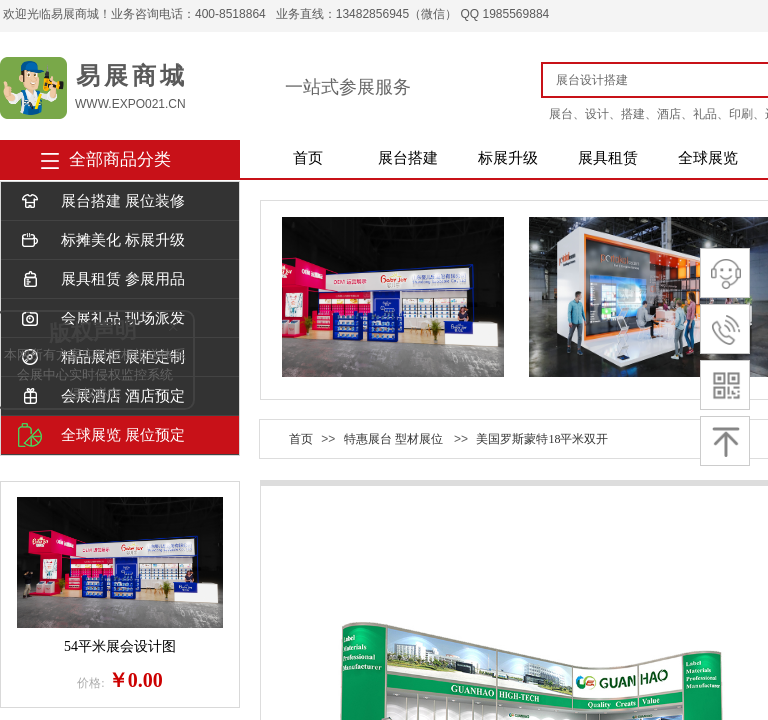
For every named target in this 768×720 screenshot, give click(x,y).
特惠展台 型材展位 (393, 439)
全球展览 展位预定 (101, 435)
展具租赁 (608, 158)
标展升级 (508, 158)
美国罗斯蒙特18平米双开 (542, 439)
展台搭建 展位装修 (101, 201)
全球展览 (708, 158)
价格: (90, 683)
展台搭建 (408, 158)
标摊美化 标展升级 (101, 240)
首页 (308, 158)
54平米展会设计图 (120, 646)
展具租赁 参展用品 (101, 279)
